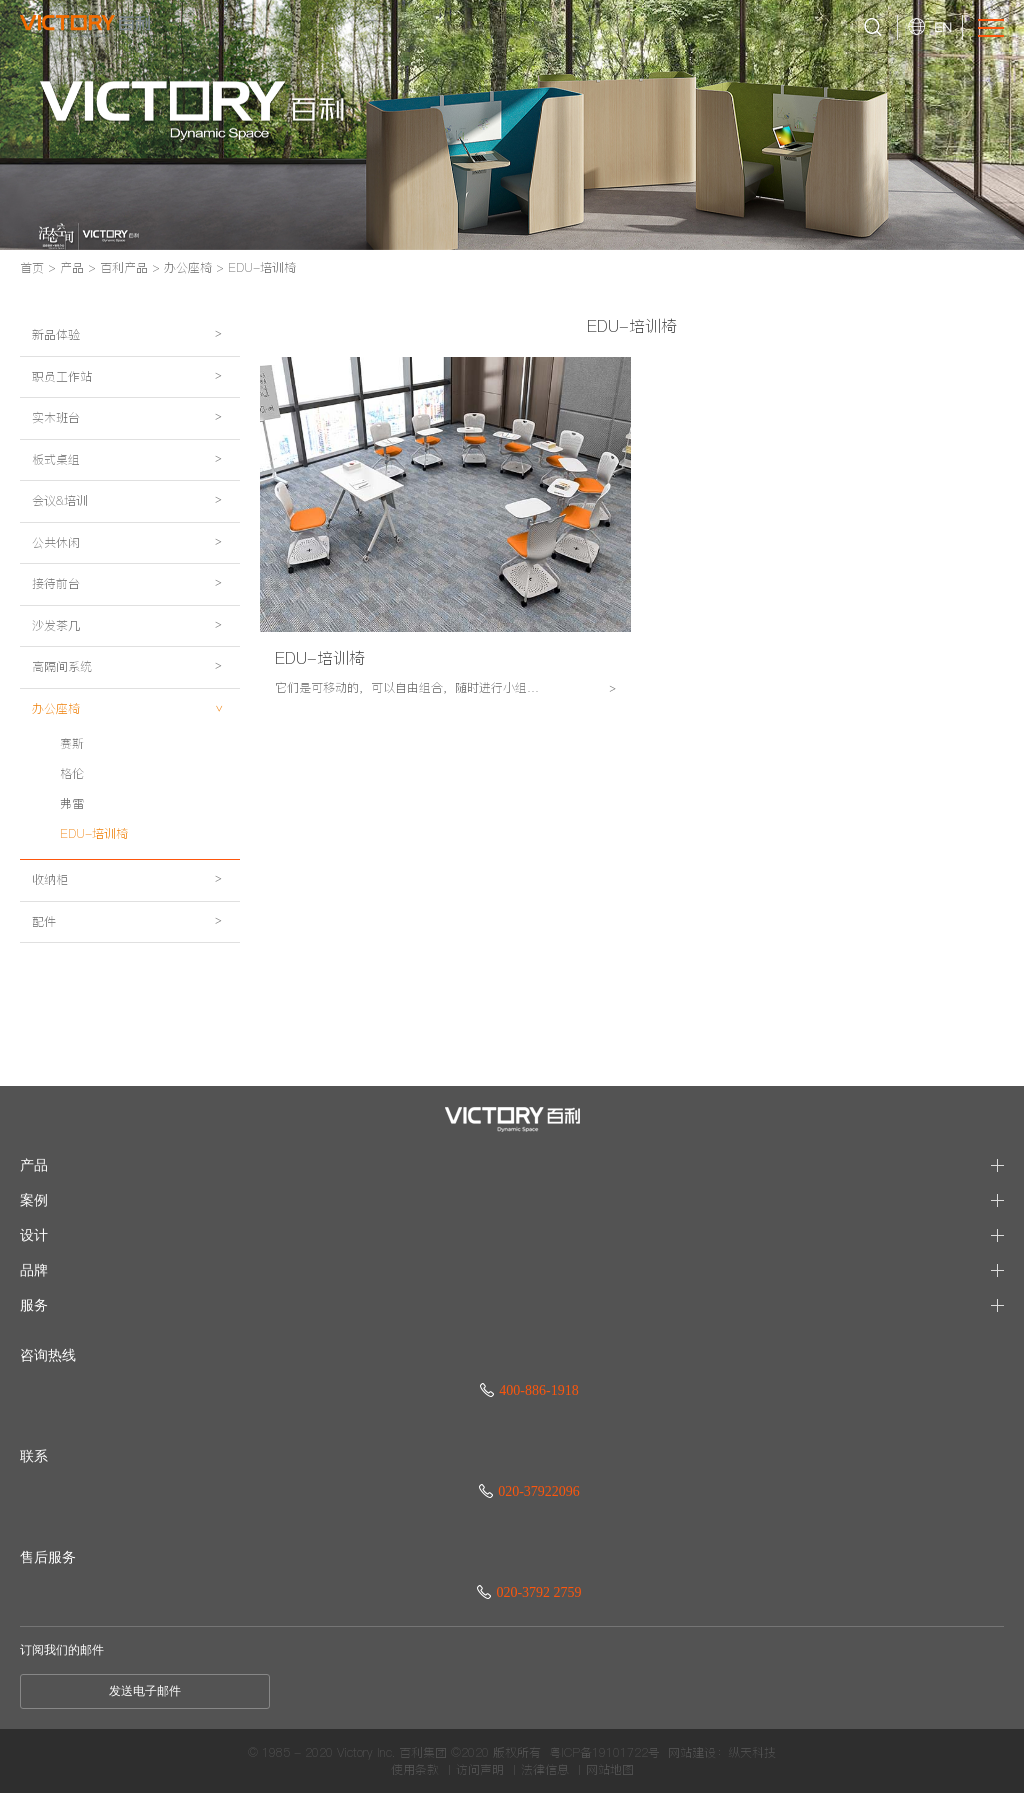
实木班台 (132, 441)
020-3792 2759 (529, 1592)
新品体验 (132, 339)
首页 (32, 267)
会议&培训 (132, 543)
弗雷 (72, 898)
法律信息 (545, 1770)
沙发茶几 (132, 696)
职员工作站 (132, 390)
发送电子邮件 (145, 1691)
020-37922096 (529, 1491)
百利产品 (124, 267)
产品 (72, 267)
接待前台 (132, 645)
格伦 (72, 868)
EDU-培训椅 (262, 267)
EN (943, 27)
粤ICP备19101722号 (604, 1752)
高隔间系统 (132, 747)
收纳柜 (132, 979)
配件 (132, 1030)
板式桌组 (132, 492)
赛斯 (72, 838)
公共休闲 (132, 594)
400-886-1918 (529, 1390)
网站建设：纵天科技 (722, 1752)
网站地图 (610, 1770)
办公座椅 (188, 267)
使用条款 (415, 1770)
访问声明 (480, 1770)
